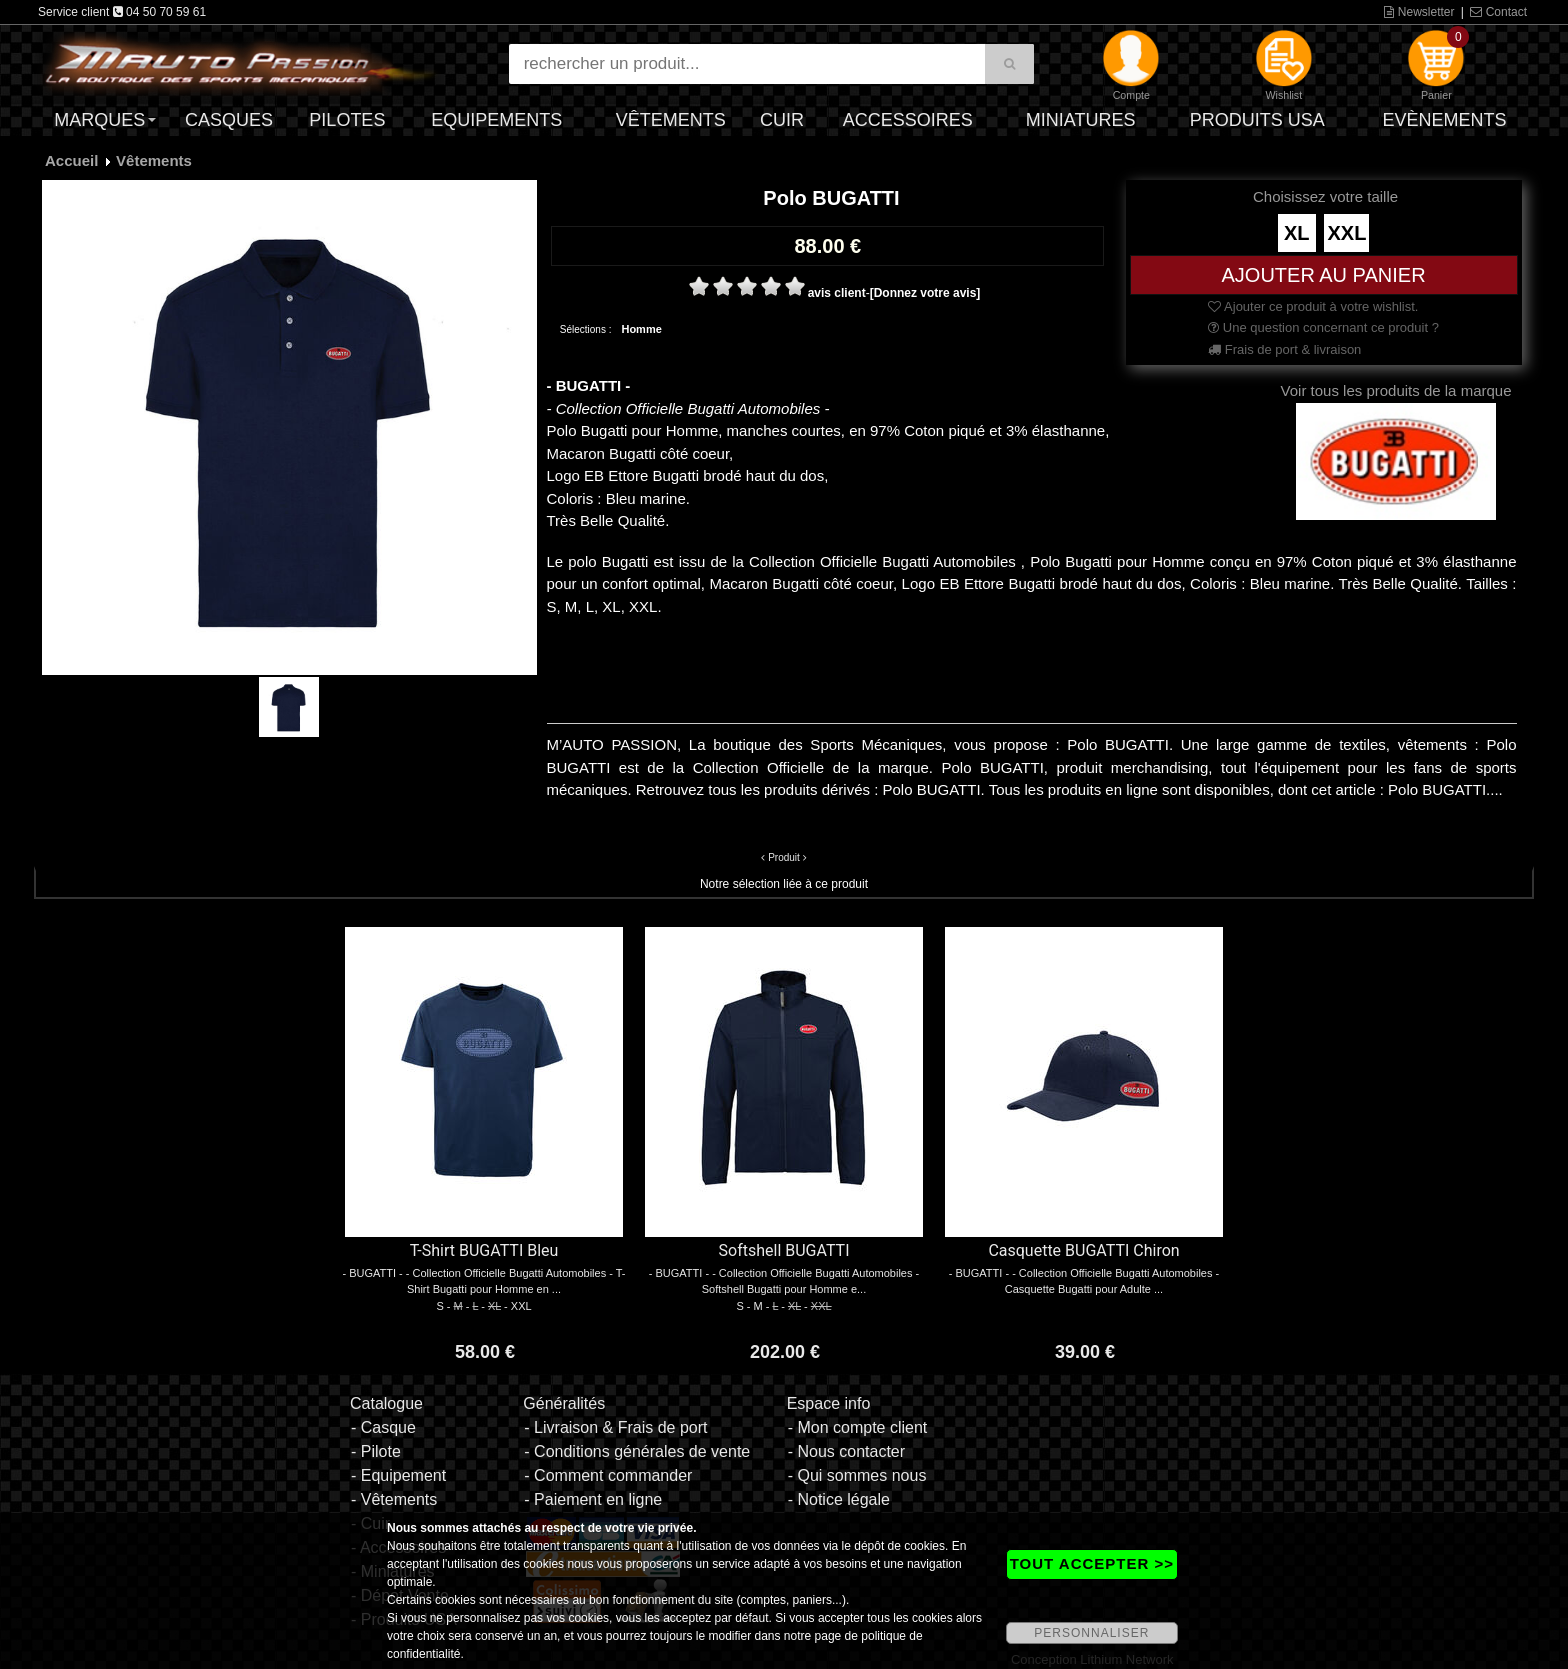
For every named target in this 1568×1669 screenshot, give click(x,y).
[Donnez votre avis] (925, 293)
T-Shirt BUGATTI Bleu (484, 1250)
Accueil (71, 160)
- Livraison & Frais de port (615, 1427)
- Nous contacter (846, 1451)
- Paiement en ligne (593, 1499)
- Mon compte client (858, 1427)
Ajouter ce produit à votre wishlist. (1313, 306)
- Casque (383, 1427)
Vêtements (671, 120)
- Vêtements (394, 1499)
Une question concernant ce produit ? (1323, 327)
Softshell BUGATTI (784, 1250)
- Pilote (376, 1451)
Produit (784, 857)
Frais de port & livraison (1284, 349)
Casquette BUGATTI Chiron (1083, 1250)
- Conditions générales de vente (637, 1451)
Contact (1498, 12)
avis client (837, 293)
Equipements (496, 120)
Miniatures (1081, 120)
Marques (99, 120)
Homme (641, 329)
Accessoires (908, 120)
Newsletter (1419, 12)
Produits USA (1257, 120)
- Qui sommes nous (857, 1475)
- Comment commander (608, 1475)
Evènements (1444, 120)
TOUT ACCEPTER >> (1092, 1563)
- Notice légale (839, 1499)
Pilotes (347, 120)
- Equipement (398, 1475)
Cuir (782, 120)
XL (1297, 233)
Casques (229, 120)
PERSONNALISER (1091, 1633)
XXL (1346, 233)
